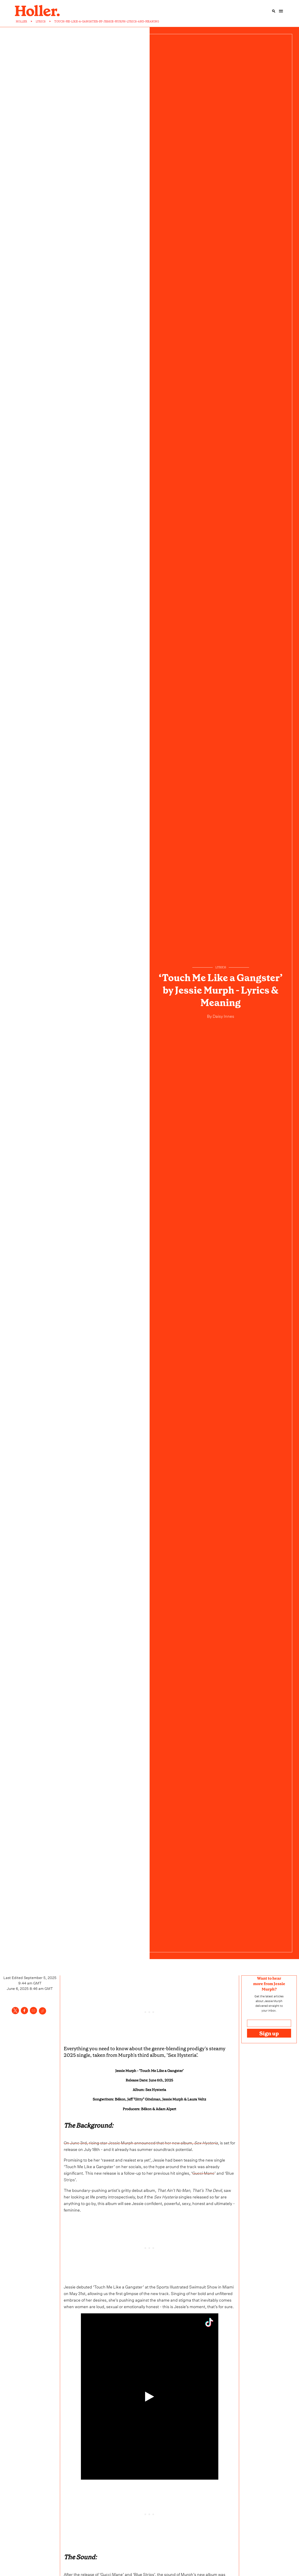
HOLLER (21, 21)
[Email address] (269, 2023)
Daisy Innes (223, 1015)
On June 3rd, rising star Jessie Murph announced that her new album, (141, 2169)
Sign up (269, 2033)
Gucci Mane (203, 2199)
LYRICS (41, 21)
